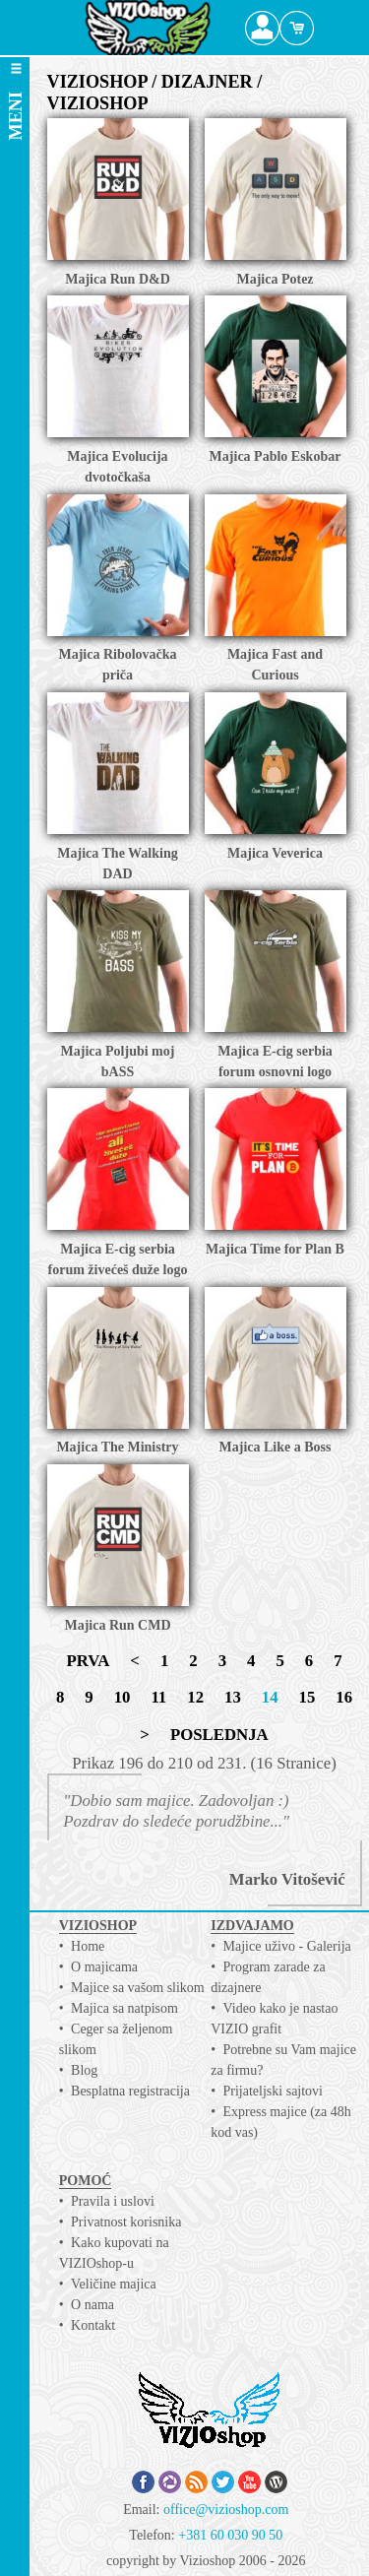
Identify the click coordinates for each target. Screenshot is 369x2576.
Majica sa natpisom (124, 2008)
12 (195, 1697)
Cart (296, 27)
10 (122, 1697)
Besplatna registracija (130, 2091)
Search (331, 27)
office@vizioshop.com (225, 2509)
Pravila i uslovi (112, 2201)
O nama (92, 2304)
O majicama (104, 1967)
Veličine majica (113, 2284)
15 (307, 1697)
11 (158, 1697)
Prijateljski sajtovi (273, 2091)
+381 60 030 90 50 (230, 2535)
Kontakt (93, 2325)
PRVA (87, 1660)
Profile (262, 27)
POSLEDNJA (219, 1734)
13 (232, 1697)
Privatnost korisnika (126, 2222)
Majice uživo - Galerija (287, 1946)
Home (87, 1946)
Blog (84, 2070)
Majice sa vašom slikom (138, 1987)
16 (344, 1697)
